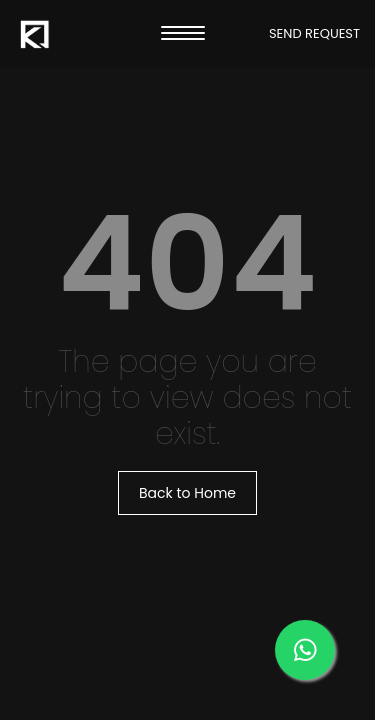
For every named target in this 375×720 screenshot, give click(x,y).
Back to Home (187, 493)
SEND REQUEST (314, 33)
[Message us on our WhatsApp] (305, 650)
